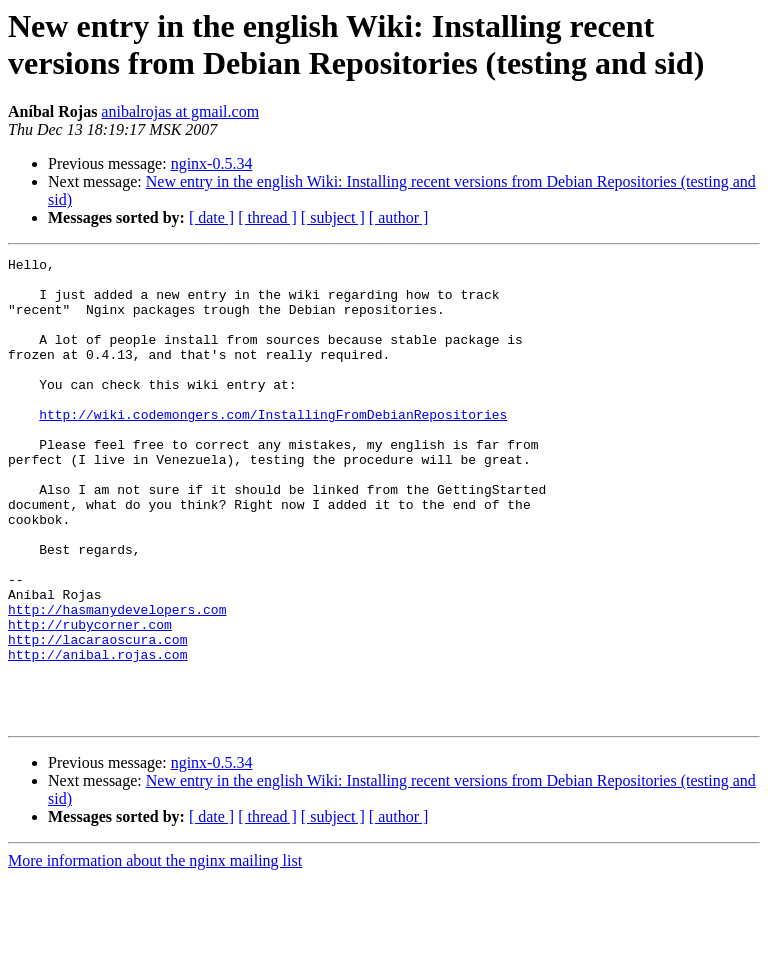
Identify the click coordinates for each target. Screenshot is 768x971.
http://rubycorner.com (90, 699)
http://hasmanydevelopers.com (117, 681)
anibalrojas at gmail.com (180, 111)
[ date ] (211, 217)
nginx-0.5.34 (212, 163)
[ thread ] (267, 217)
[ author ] (399, 217)
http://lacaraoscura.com (97, 717)
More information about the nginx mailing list (155, 953)
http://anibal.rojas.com (97, 735)
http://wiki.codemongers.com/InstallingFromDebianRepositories (273, 447)
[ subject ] (333, 217)
